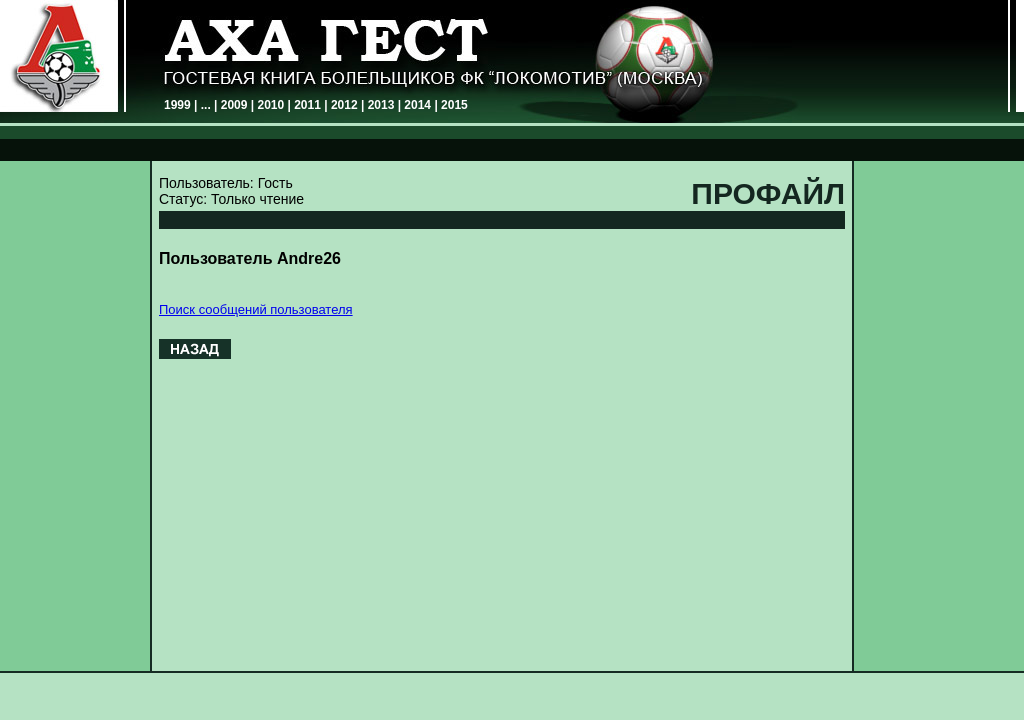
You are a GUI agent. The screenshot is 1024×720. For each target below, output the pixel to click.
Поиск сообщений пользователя (256, 309)
